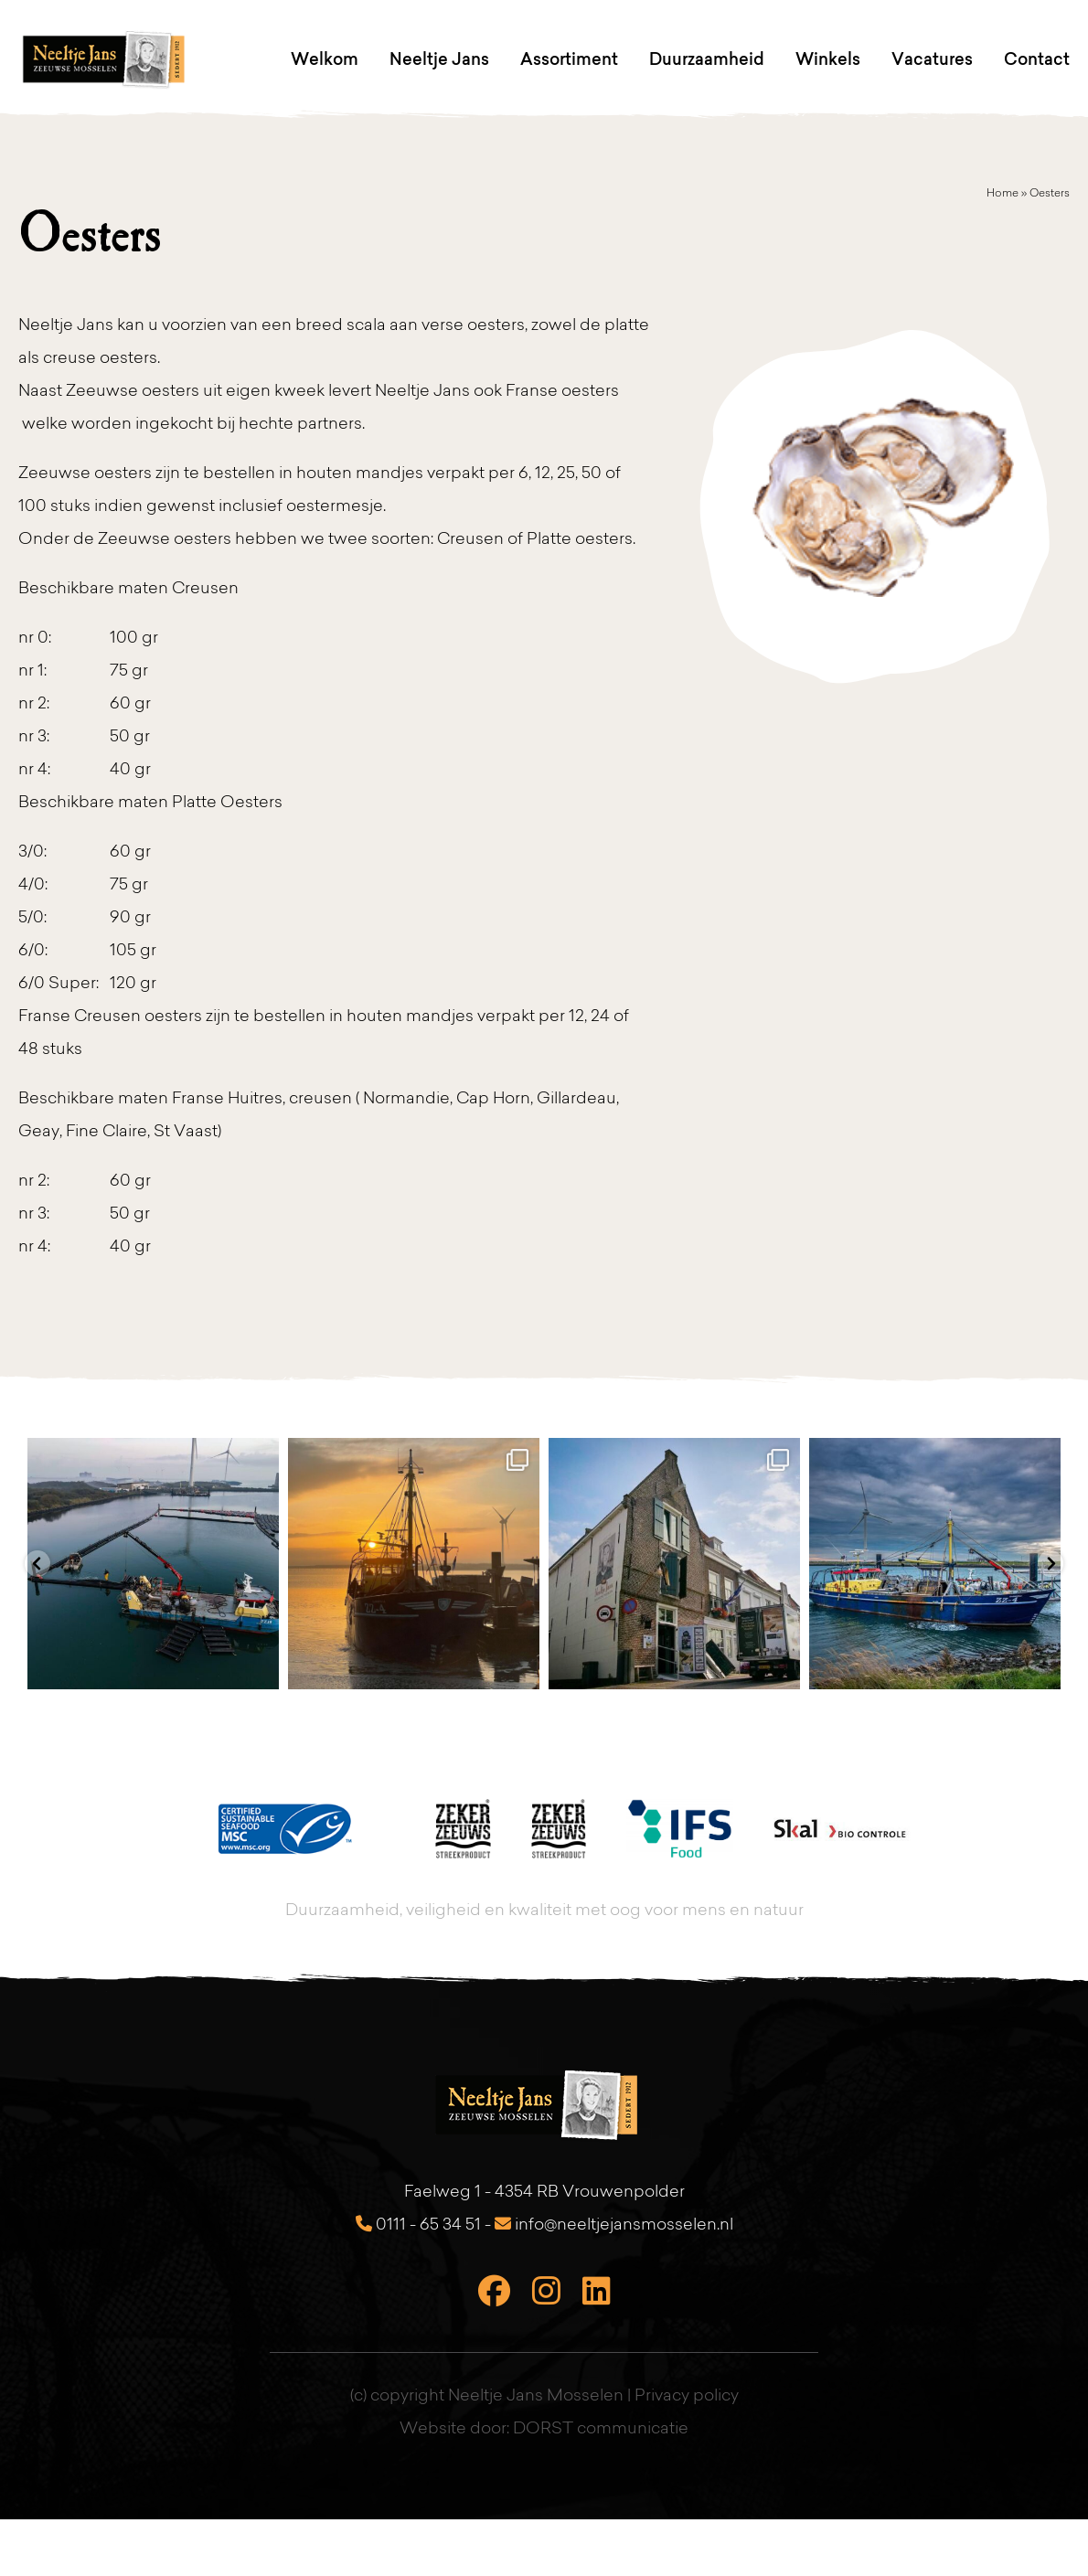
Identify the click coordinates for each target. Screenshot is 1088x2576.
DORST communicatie (600, 2430)
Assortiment (569, 58)
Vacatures (932, 58)
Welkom (324, 58)
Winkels (827, 58)
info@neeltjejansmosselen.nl (614, 2225)
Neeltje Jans (439, 58)
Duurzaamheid (706, 58)
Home (1003, 193)
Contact (1037, 58)
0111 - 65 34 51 (418, 2225)
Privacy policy (687, 2397)
